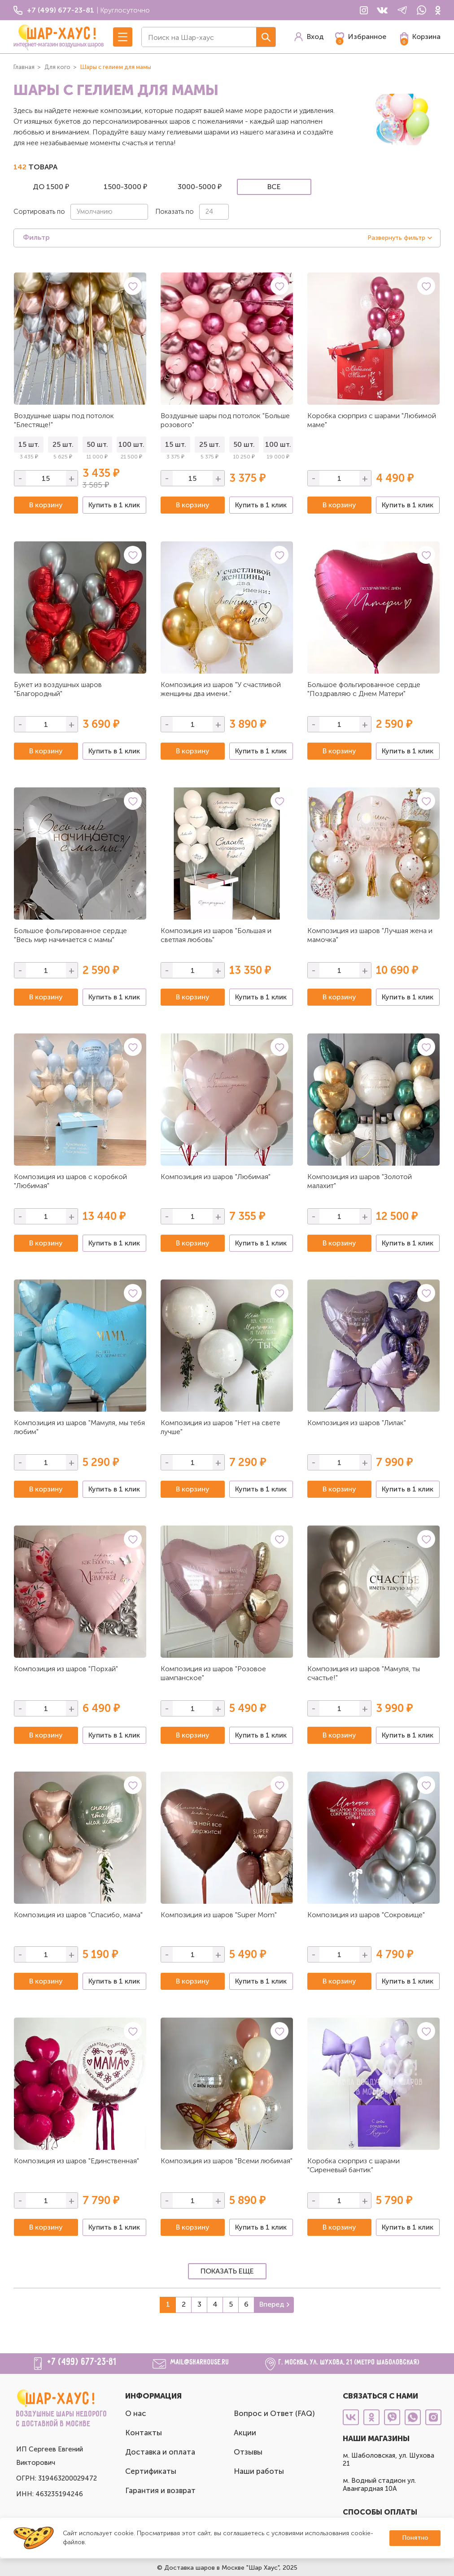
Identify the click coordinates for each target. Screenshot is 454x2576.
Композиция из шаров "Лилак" (356, 1422)
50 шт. (97, 444)
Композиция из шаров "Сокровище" (366, 1914)
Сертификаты (150, 2471)
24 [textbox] (209, 211)
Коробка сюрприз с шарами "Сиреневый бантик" (353, 2165)
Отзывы (248, 2451)
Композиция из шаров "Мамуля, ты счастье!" (363, 1673)
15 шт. (28, 444)
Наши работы (259, 2471)
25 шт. (63, 444)
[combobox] (109, 212)
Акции (245, 2432)
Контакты (143, 2432)
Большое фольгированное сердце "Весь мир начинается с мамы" (70, 935)
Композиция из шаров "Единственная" (76, 2161)
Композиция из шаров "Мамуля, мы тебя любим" (79, 1427)
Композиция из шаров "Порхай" (66, 1668)
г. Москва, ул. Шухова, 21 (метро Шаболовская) (349, 2362)
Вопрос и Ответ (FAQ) (274, 2413)
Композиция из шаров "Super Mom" (219, 1914)
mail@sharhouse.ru (199, 2362)
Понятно (415, 2537)
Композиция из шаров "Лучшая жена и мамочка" (369, 935)
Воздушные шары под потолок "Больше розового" (225, 420)
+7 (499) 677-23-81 (82, 2362)
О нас (135, 2413)
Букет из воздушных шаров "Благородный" (58, 689)
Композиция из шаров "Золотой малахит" (359, 1181)
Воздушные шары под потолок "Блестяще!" (64, 420)
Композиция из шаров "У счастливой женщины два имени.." (221, 689)
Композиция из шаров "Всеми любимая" (226, 2161)
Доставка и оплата (160, 2451)
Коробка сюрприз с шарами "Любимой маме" (371, 420)
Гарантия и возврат (160, 2490)
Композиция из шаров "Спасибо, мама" (78, 1914)
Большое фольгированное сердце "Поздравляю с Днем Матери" (363, 689)
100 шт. (131, 444)
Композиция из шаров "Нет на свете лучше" (220, 1427)
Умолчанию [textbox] (95, 211)
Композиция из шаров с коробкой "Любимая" (70, 1181)
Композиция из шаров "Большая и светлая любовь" (216, 935)
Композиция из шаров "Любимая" (216, 1176)
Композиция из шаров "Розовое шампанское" (213, 1673)
